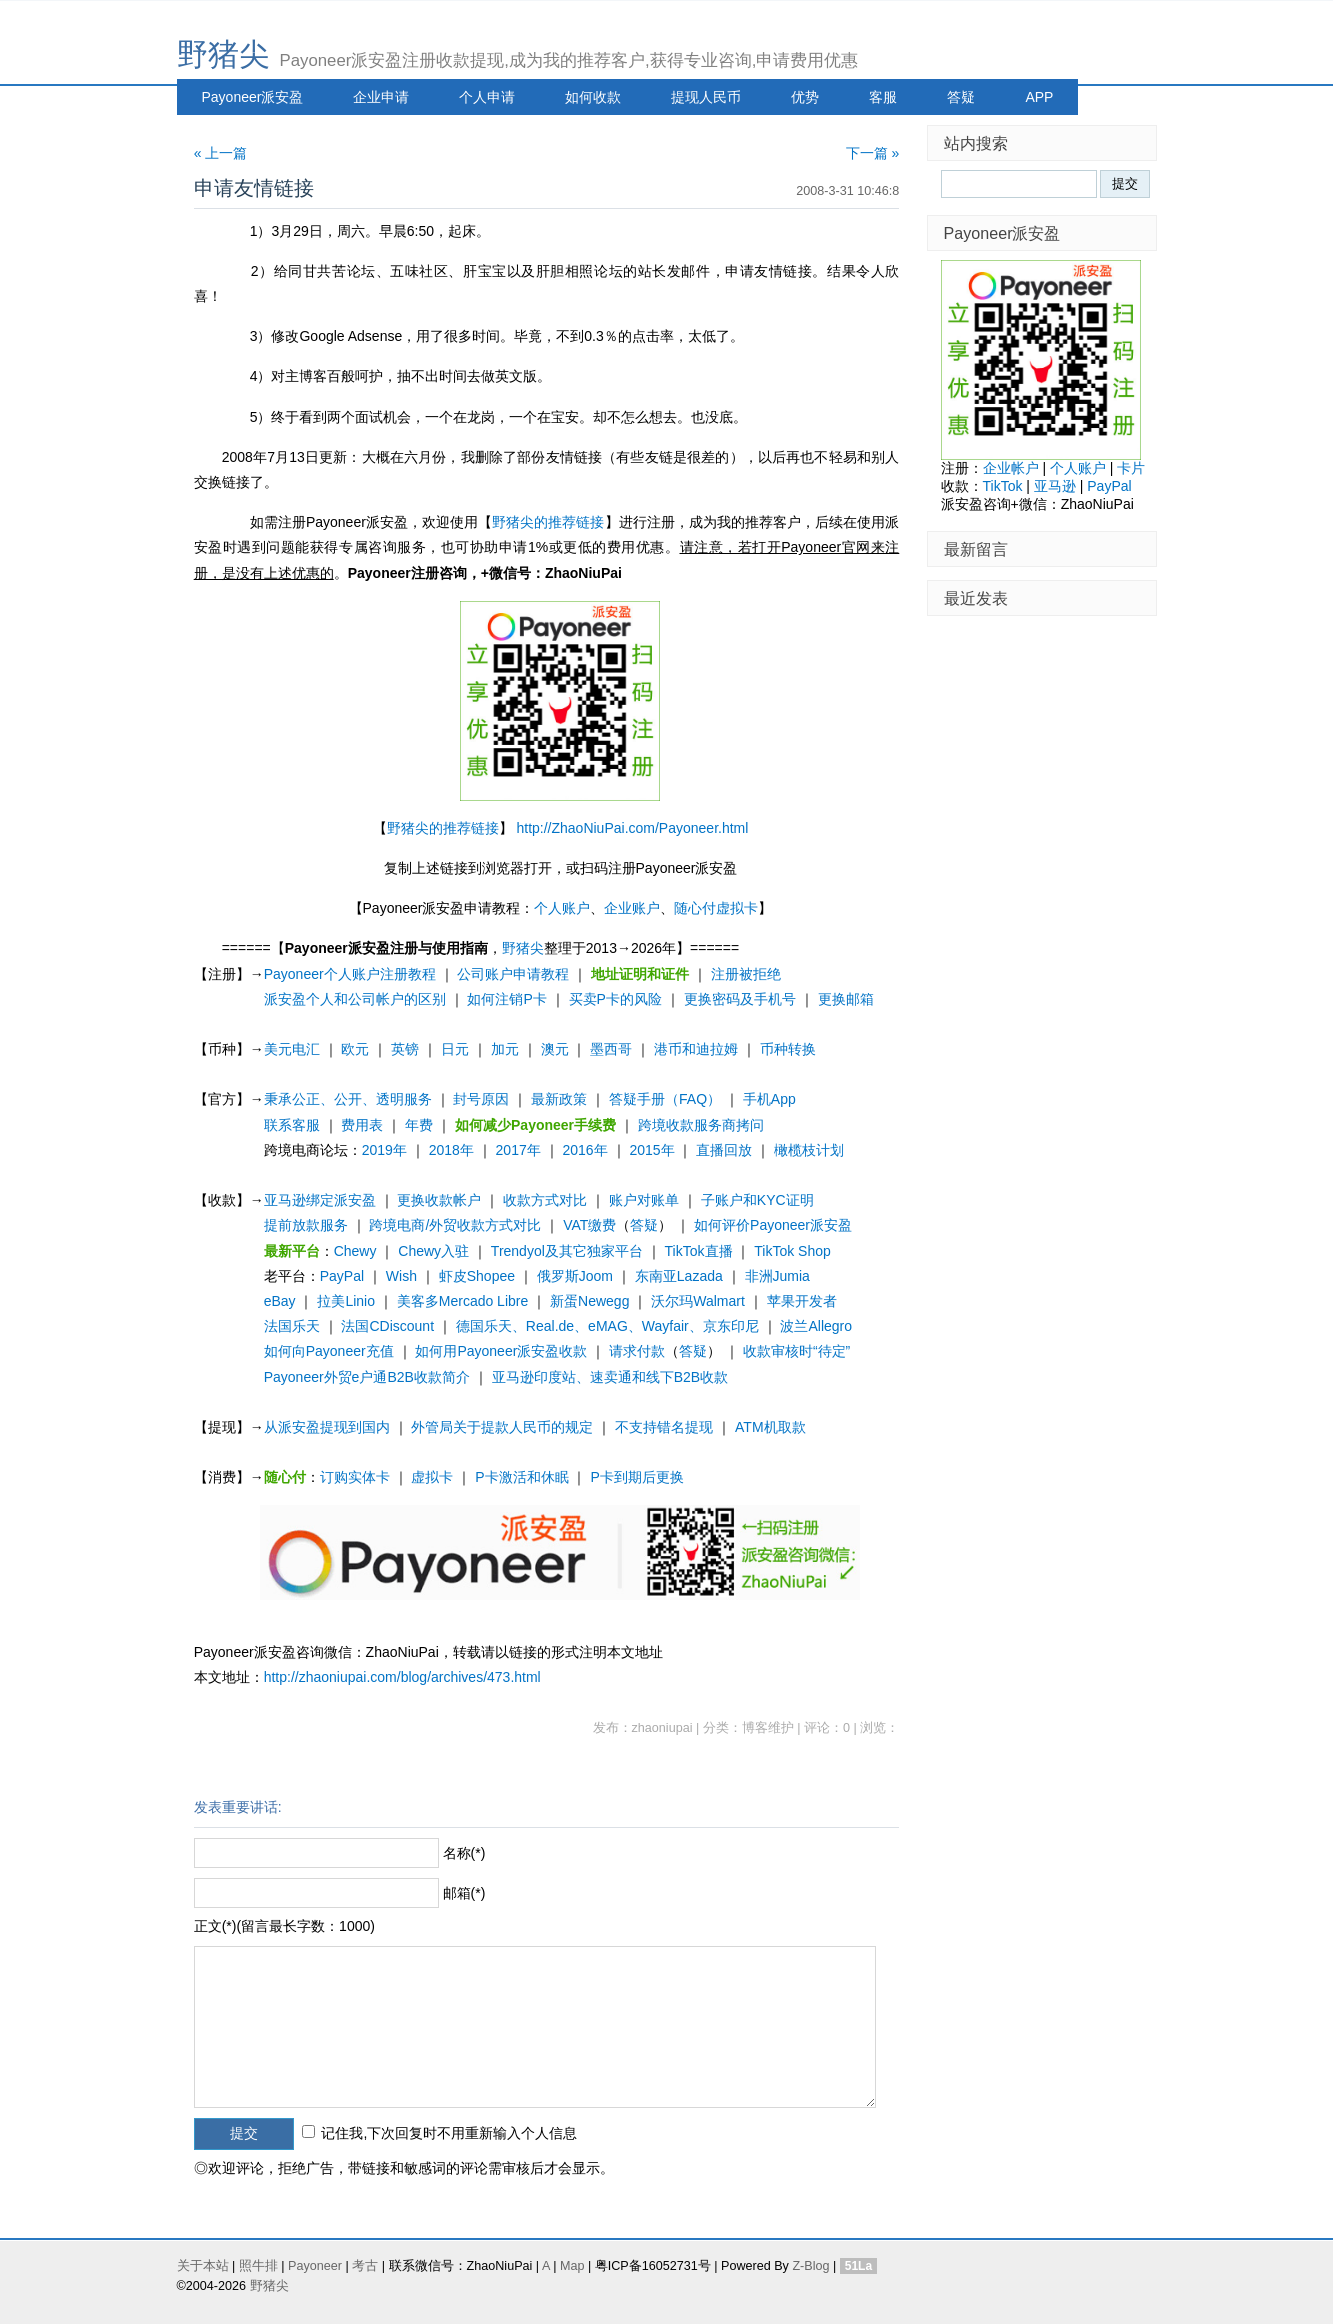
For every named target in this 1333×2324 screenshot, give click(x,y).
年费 (419, 1125)
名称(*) (464, 1853)
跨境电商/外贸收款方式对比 (455, 1225)
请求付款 (637, 1351)
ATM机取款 (770, 1427)
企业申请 (381, 97)
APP (1039, 97)
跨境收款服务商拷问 (701, 1125)
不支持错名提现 (664, 1427)
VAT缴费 (589, 1225)
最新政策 (559, 1099)
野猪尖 (223, 54)
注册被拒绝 (746, 974)
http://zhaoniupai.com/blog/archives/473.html (402, 1677)
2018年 (451, 1150)
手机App (769, 1099)
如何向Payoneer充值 (329, 1351)
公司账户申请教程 (513, 974)
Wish (401, 1276)
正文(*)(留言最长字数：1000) (284, 1926)
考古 (365, 2266)
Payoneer (315, 2266)
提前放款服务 (306, 1225)
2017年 (518, 1150)
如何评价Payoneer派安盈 (773, 1225)
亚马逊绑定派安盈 (320, 1200)
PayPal (342, 1276)
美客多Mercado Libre (463, 1301)
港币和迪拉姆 (696, 1049)
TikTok (1003, 486)
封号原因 (481, 1099)
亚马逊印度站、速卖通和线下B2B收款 (610, 1377)
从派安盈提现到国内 (327, 1427)
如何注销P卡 (506, 999)
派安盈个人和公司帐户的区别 (355, 999)
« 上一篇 (221, 153)
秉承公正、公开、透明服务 (348, 1099)
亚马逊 (1055, 486)
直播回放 (724, 1150)
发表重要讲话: (238, 1807)
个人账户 (562, 908)
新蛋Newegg (589, 1301)
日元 (455, 1049)
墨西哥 (611, 1049)
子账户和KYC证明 (757, 1200)
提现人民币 (706, 97)
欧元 (355, 1049)
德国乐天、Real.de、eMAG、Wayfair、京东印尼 (607, 1326)
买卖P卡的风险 (615, 999)
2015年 (651, 1150)
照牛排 (258, 2266)
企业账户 (632, 908)
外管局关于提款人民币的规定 (502, 1427)
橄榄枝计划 (809, 1150)
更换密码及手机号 (740, 999)
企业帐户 (1011, 468)
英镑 (405, 1049)
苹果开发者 (802, 1301)
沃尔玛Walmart (698, 1301)
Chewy (355, 1251)
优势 (805, 97)
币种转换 (788, 1049)
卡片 (1131, 468)
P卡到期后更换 (636, 1477)
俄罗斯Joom (575, 1276)
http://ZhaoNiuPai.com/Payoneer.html (632, 828)
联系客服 (292, 1125)
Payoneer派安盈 (253, 97)
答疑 (961, 97)
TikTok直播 (699, 1251)
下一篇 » (873, 153)
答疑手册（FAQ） (665, 1099)
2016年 (585, 1150)
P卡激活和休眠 (521, 1477)
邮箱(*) (464, 1893)
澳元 (555, 1049)
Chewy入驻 (433, 1251)
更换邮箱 (846, 999)
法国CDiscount (387, 1326)
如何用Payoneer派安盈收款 (501, 1351)
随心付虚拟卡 (716, 908)
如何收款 (593, 97)
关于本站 (203, 2266)
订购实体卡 (355, 1477)
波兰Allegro (816, 1326)
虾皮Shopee (477, 1276)
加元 (505, 1049)
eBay (280, 1301)
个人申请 (487, 97)
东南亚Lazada (679, 1276)
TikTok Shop (792, 1251)
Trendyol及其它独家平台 (567, 1251)
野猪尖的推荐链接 (548, 522)
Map (572, 2266)
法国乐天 (292, 1326)
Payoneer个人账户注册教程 (350, 974)
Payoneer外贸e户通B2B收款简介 (367, 1377)
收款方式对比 (545, 1200)
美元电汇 (292, 1049)
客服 (883, 97)
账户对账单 (644, 1200)
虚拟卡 (432, 1477)
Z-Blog (810, 2266)
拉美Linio (346, 1301)
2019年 (384, 1150)
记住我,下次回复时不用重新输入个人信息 (449, 2133)
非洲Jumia (777, 1276)
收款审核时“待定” (796, 1351)
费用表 (362, 1125)
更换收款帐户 (439, 1200)
